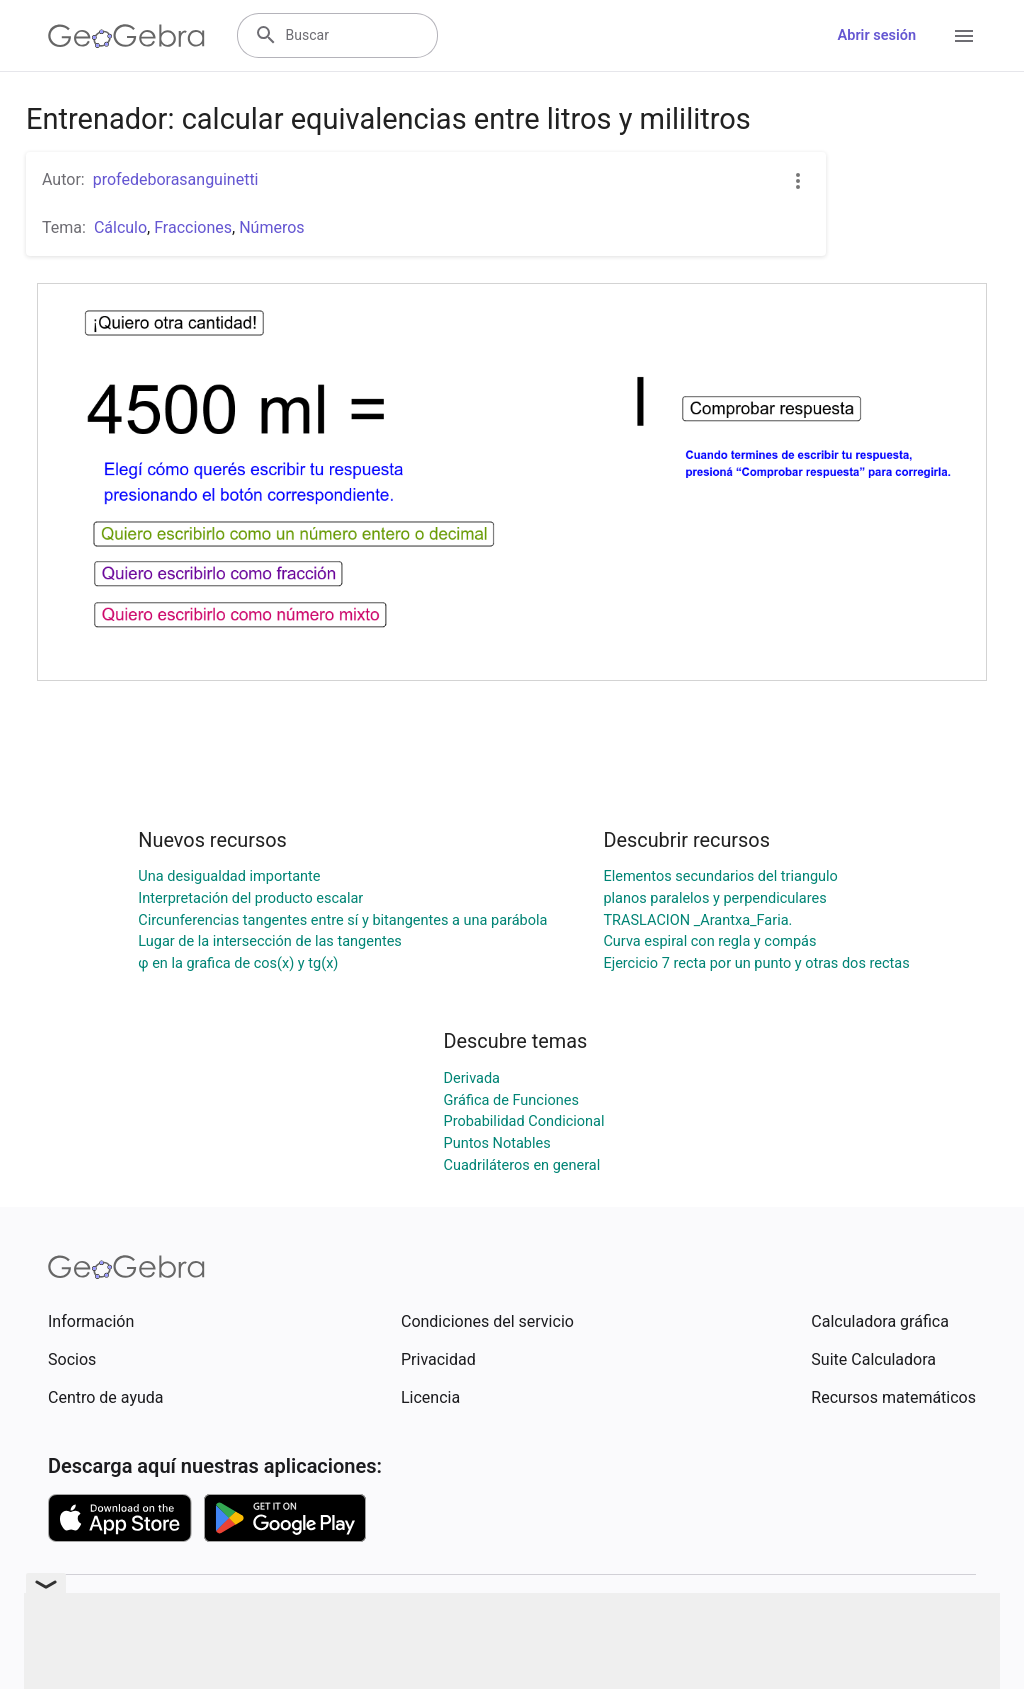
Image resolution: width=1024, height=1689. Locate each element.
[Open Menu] (964, 36)
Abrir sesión (877, 35)
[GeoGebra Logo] (126, 36)
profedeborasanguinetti (176, 179)
